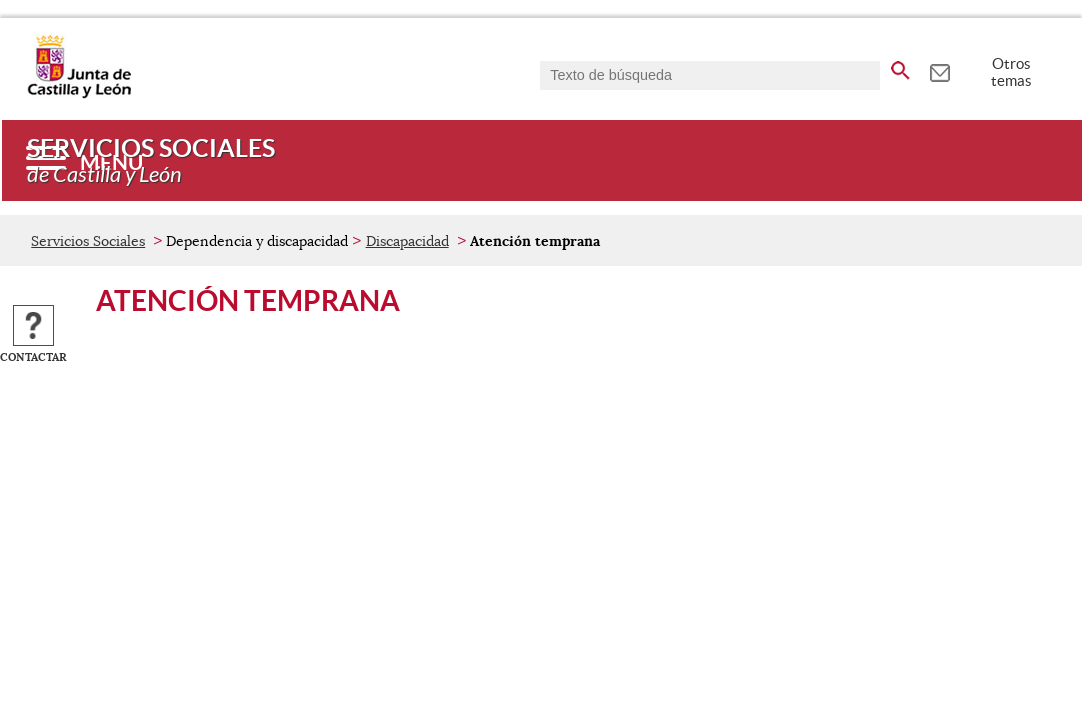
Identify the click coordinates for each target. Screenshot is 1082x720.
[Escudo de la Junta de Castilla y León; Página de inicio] (79, 94)
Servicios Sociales (88, 241)
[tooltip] (939, 70)
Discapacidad (407, 241)
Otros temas (1011, 72)
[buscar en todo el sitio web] (900, 67)
